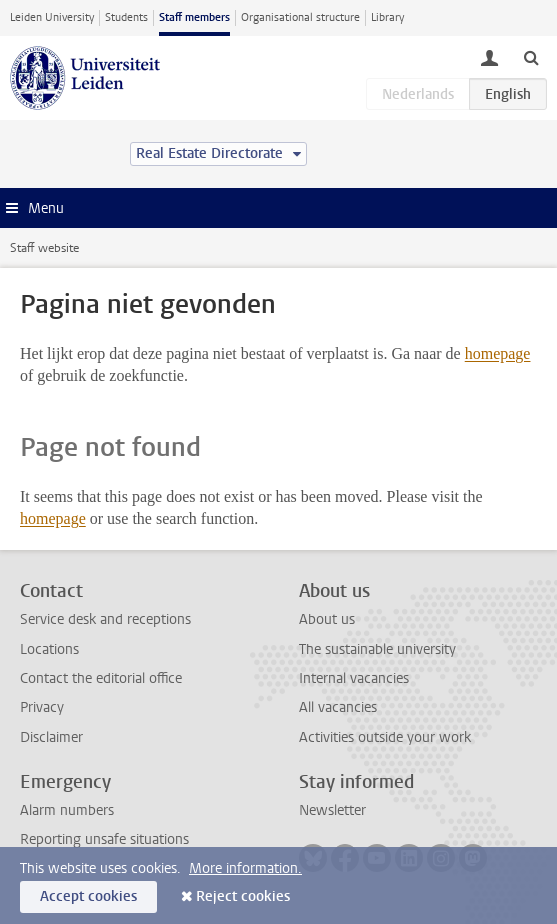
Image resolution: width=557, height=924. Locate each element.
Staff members (194, 17)
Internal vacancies (354, 678)
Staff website (44, 248)
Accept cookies (88, 896)
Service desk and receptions (105, 619)
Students (126, 17)
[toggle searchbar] (531, 57)
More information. (245, 868)
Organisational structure (300, 17)
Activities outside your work (385, 737)
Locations (49, 649)
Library (387, 17)
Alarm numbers (67, 810)
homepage (498, 353)
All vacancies (338, 707)
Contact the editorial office (101, 678)
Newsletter (332, 810)
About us (327, 619)
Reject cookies (243, 896)
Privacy (42, 707)
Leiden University (52, 17)
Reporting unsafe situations (104, 839)
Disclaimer (51, 737)
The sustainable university (377, 649)
